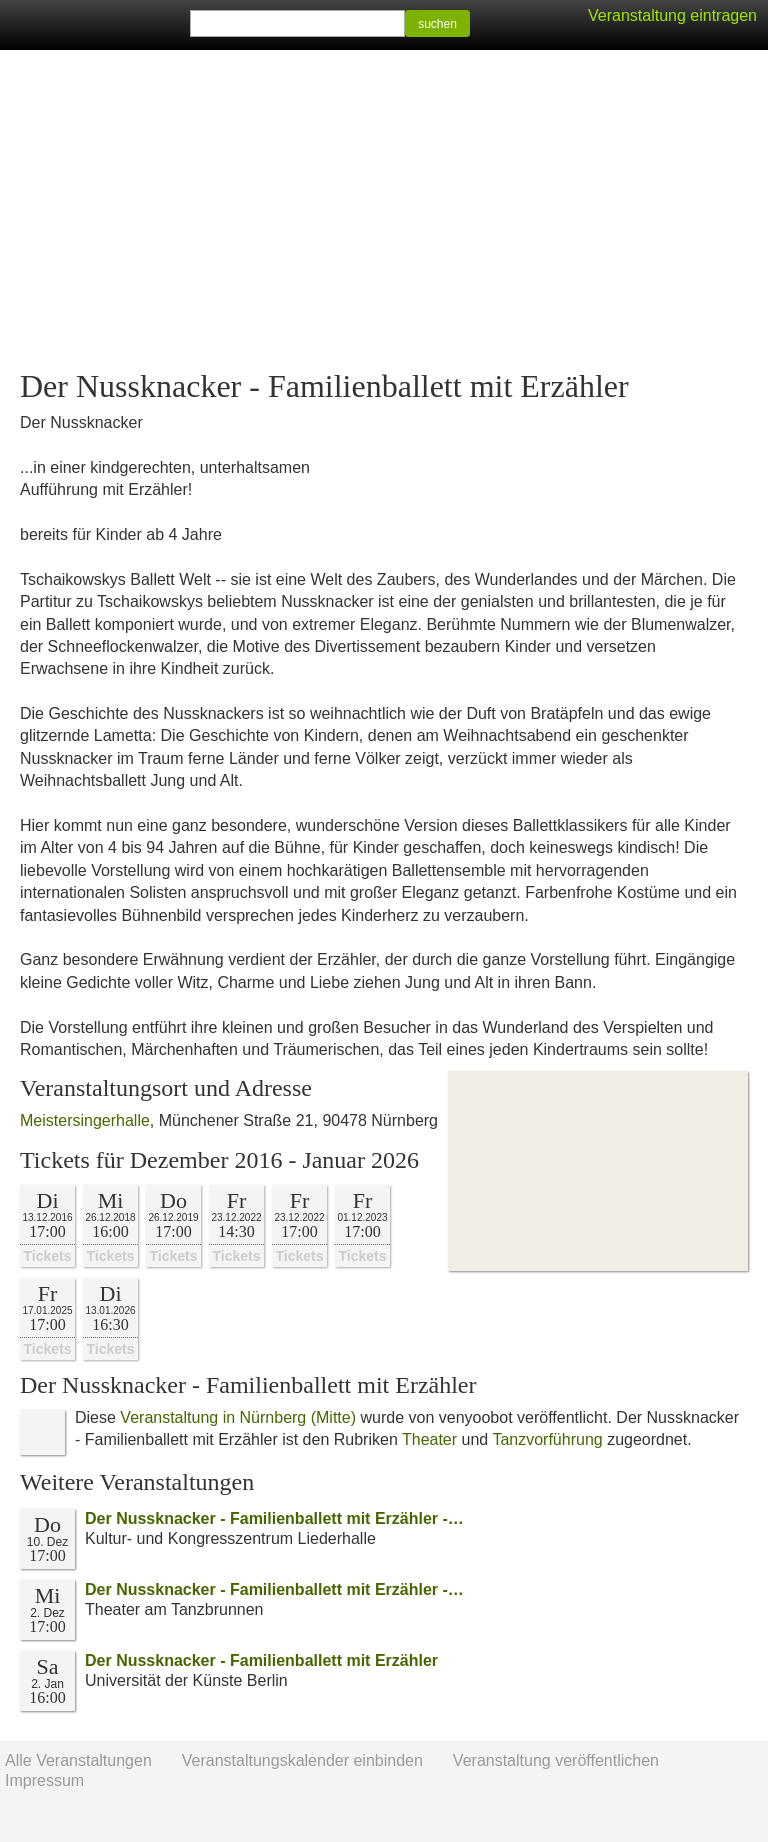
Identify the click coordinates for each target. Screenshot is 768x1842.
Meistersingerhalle (85, 1120)
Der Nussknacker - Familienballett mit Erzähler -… (274, 1518)
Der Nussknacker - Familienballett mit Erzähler (261, 1660)
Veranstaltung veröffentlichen (556, 1760)
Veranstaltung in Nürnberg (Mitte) (238, 1417)
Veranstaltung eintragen (672, 15)
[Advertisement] (384, 210)
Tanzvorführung (547, 1439)
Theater (429, 1439)
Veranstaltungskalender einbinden (302, 1760)
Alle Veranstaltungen (78, 1760)
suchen (437, 24)
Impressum (44, 1780)
